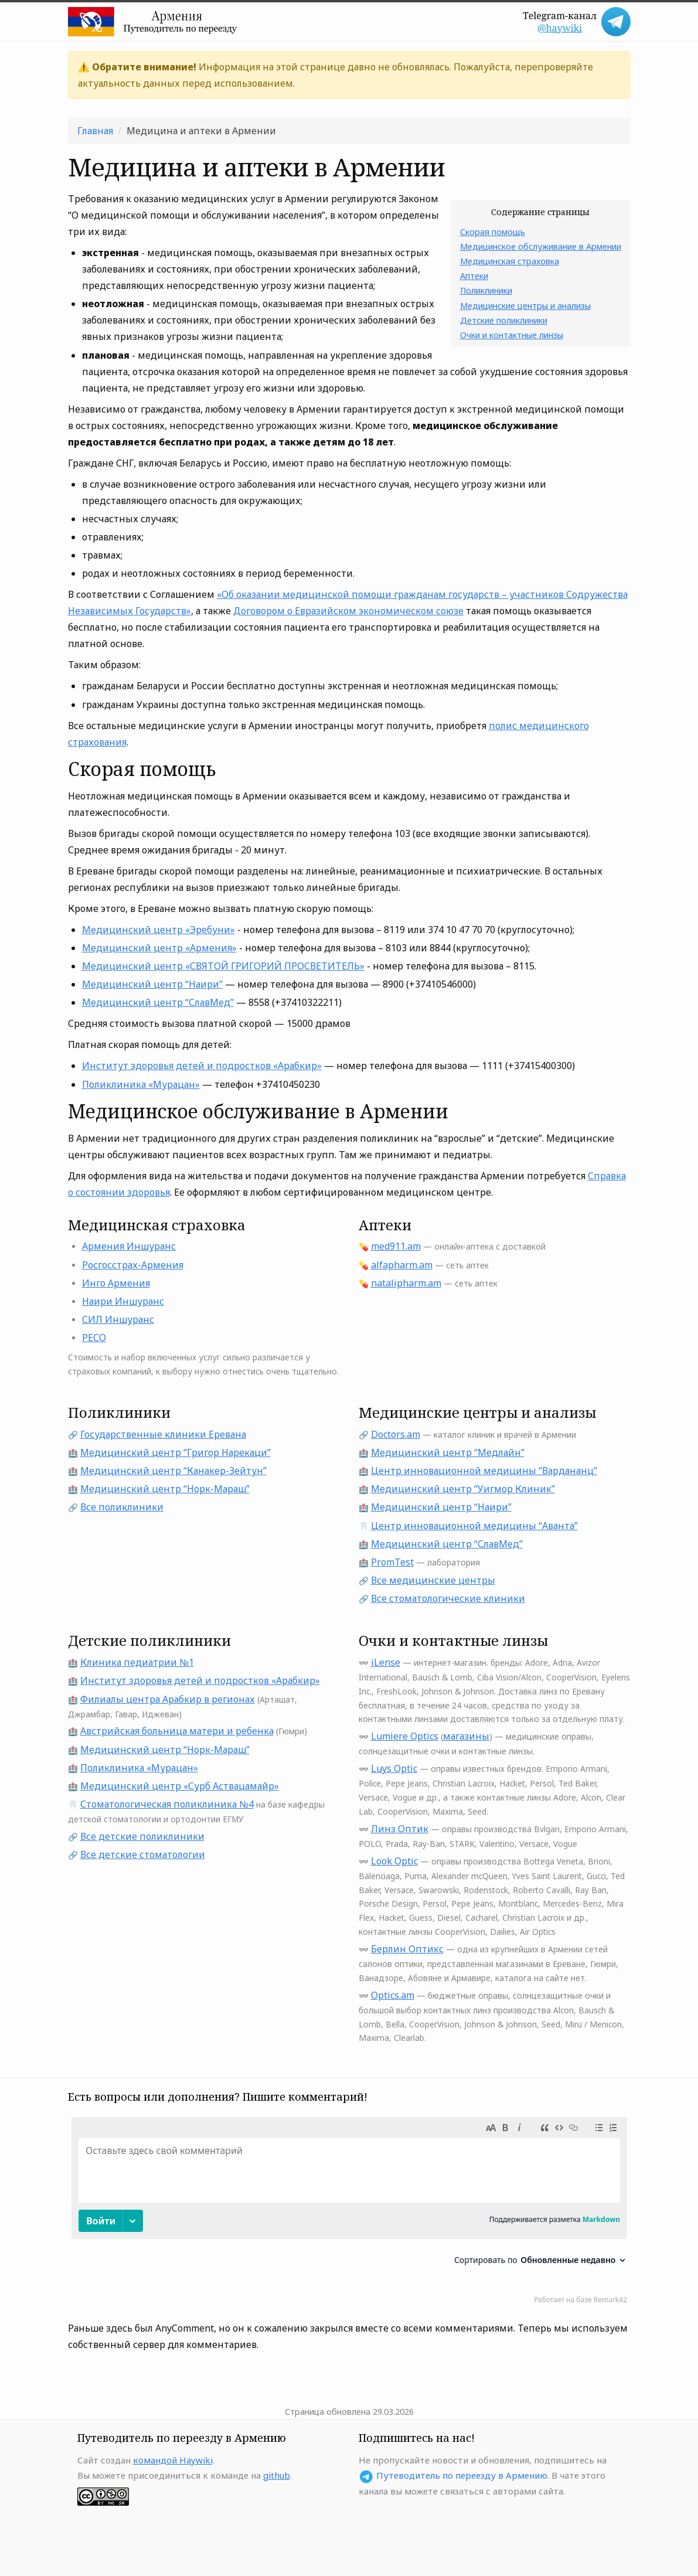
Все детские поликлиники (142, 1836)
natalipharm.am (406, 1283)
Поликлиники (486, 290)
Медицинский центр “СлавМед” (158, 1002)
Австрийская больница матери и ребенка (177, 1730)
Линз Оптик (399, 1828)
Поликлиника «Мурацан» (141, 1084)
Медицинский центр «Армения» (159, 947)
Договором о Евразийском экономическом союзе (348, 610)
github (276, 2475)
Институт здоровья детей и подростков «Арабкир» (202, 1065)
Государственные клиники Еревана (163, 1434)
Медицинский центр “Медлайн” (448, 1452)
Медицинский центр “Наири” (152, 984)
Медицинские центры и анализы (525, 305)
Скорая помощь (492, 231)
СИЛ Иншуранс (118, 1319)
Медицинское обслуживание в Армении (540, 246)
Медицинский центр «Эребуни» (158, 929)
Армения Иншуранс (129, 1246)
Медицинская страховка (509, 261)
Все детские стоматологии (142, 1854)
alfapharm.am (402, 1264)
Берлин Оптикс (407, 1948)
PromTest (392, 1562)
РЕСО (94, 1337)
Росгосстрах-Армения (132, 1264)
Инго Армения (116, 1283)
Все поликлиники (122, 1506)
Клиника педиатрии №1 (137, 1662)
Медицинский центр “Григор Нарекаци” (175, 1452)
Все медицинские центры (433, 1580)
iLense (385, 1662)
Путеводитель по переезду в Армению (461, 2475)
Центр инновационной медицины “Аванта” (474, 1525)
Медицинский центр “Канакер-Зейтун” (173, 1470)
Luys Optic (394, 1768)
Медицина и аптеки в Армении (201, 130)
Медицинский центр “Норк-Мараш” (165, 1488)
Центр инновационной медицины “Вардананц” (484, 1470)
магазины (466, 1736)
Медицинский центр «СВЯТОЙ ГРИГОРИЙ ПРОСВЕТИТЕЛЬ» (223, 965)
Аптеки (474, 275)
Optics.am (392, 1995)
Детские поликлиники (503, 320)
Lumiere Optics (404, 1736)
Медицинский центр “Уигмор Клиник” (463, 1488)
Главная (95, 130)
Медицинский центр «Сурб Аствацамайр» (179, 1785)
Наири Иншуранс (123, 1301)
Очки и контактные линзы (511, 335)
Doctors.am (395, 1434)
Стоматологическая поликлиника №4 (167, 1804)
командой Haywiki (173, 2460)
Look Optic (394, 1860)
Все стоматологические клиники (448, 1598)
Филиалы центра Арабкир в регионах (167, 1699)
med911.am (396, 1246)
